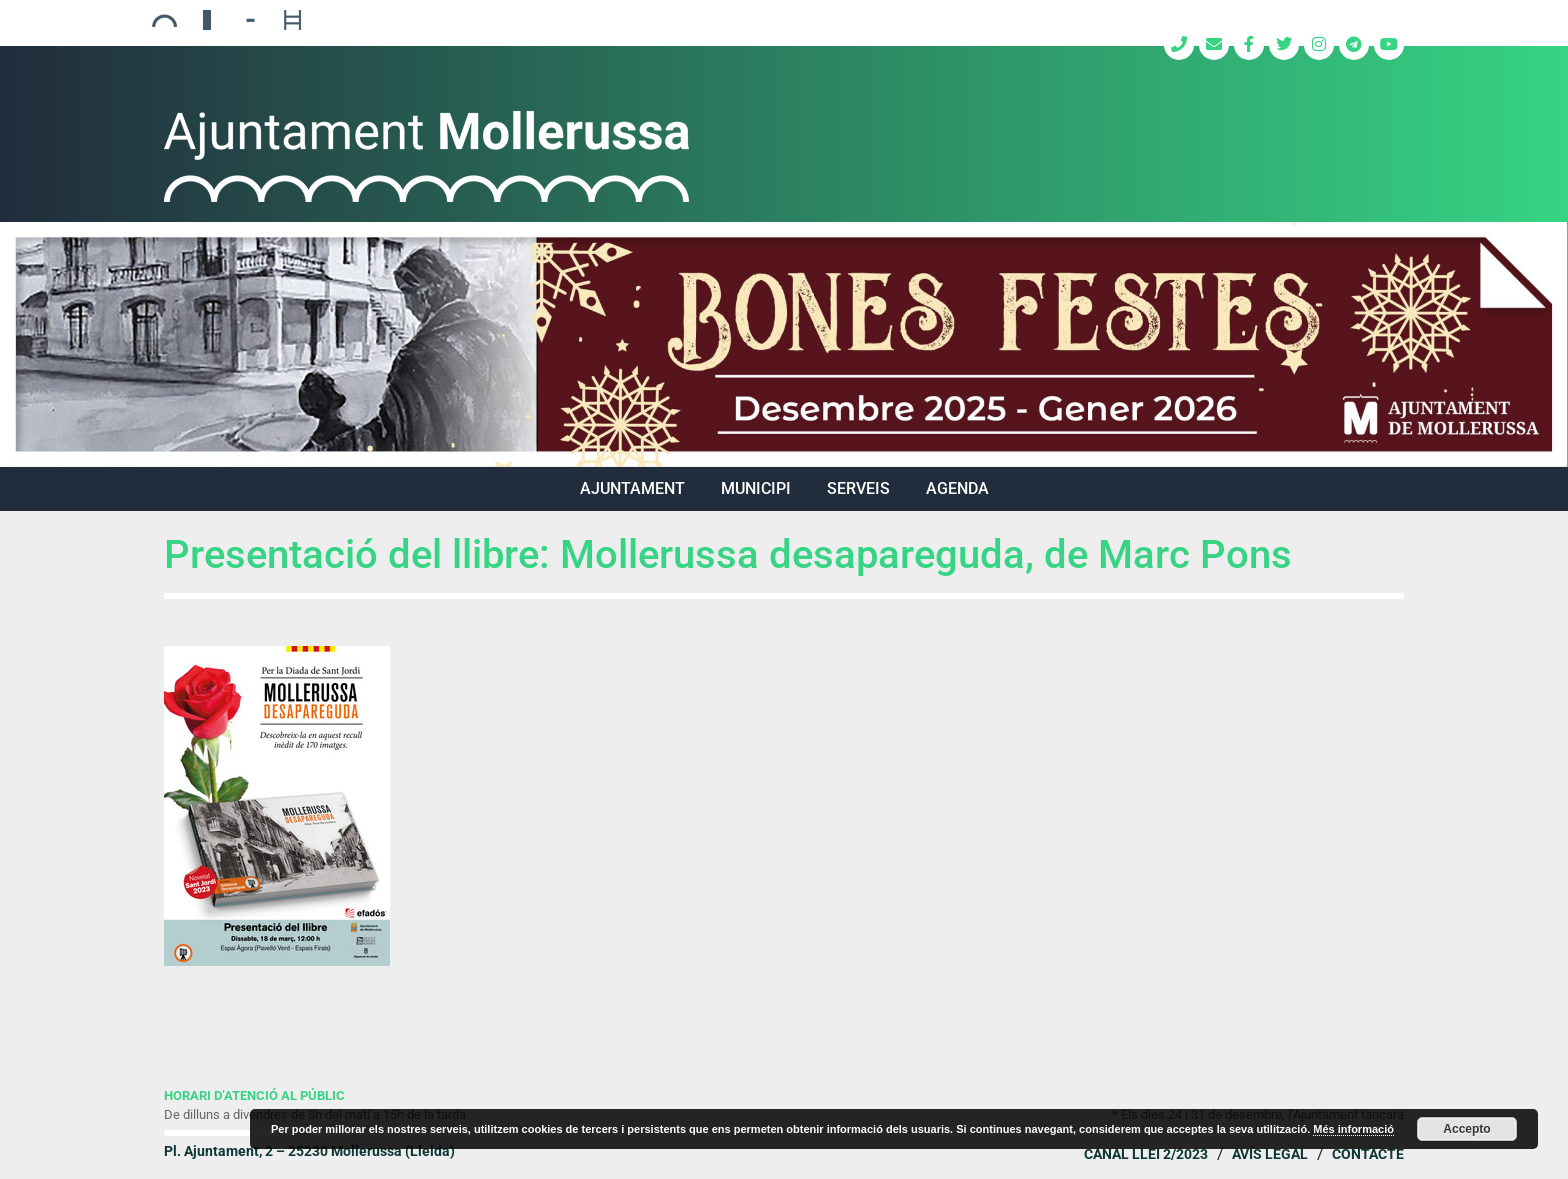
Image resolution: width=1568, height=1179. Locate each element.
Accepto (1466, 1129)
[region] (784, 344)
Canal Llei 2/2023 (1146, 1154)
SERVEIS (858, 488)
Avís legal (1270, 1154)
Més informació (1353, 1129)
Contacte (1368, 1154)
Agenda (957, 488)
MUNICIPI (756, 488)
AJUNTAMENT (632, 488)
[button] (784, 344)
